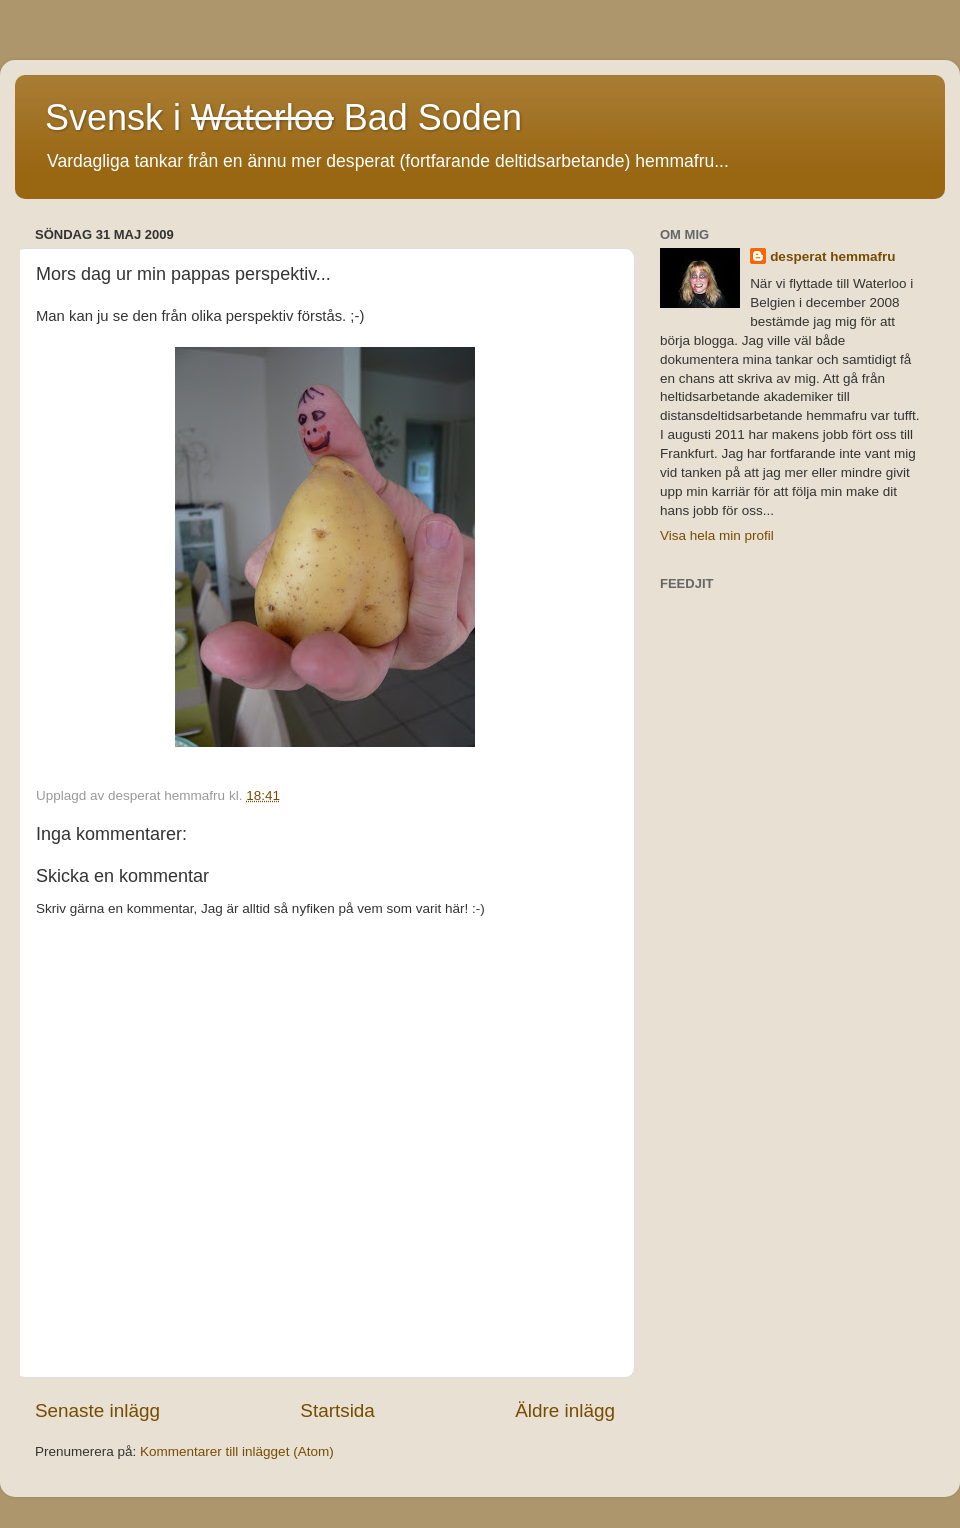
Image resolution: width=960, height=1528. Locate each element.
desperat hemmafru (832, 256)
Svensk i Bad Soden (283, 117)
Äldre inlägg (565, 1410)
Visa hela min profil (717, 535)
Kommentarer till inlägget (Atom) (237, 1451)
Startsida (337, 1410)
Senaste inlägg (97, 1410)
